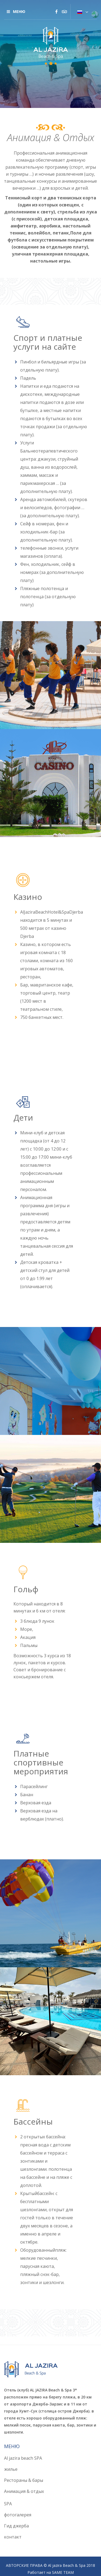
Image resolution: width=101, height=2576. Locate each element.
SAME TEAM (63, 2572)
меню (16, 11)
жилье (11, 2469)
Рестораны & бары (23, 2480)
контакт (13, 2537)
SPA (8, 2504)
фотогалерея (17, 2515)
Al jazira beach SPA (23, 2458)
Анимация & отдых (24, 2491)
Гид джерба (16, 2526)
